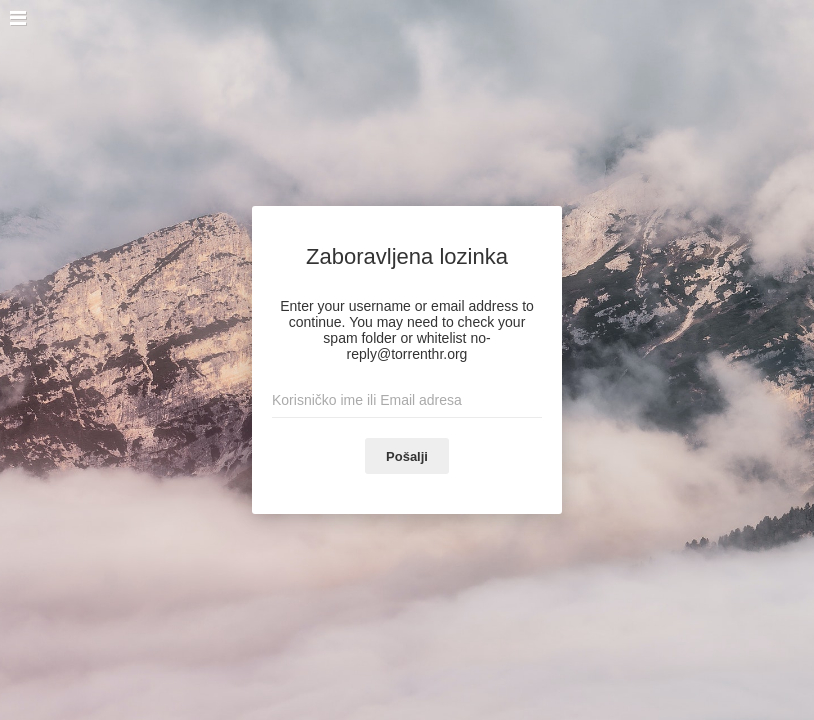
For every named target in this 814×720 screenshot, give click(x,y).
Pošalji (407, 456)
